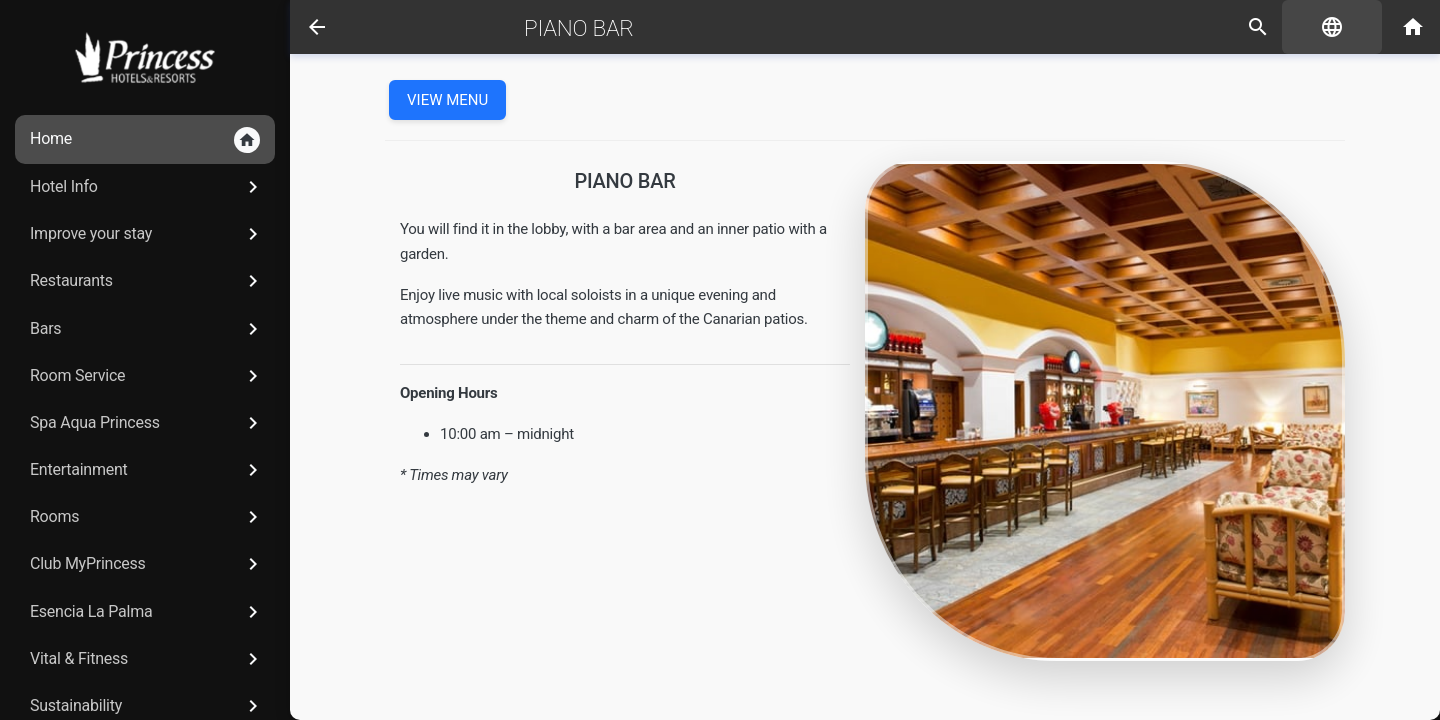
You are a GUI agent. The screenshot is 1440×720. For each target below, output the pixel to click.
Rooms (147, 517)
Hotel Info (147, 187)
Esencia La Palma (147, 612)
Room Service (147, 376)
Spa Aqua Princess (147, 423)
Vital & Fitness (147, 659)
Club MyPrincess (147, 564)
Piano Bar (579, 28)
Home (145, 140)
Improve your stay (147, 234)
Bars (147, 329)
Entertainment (147, 470)
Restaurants (147, 281)
